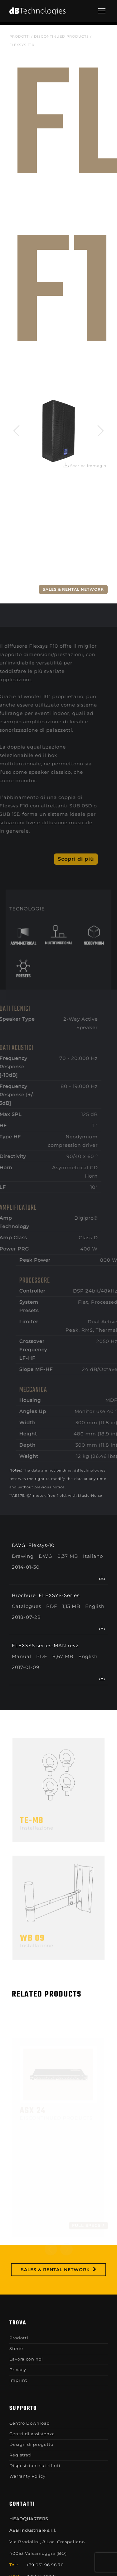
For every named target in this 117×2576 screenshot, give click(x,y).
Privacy (17, 2369)
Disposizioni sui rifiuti (35, 2465)
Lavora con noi (26, 2358)
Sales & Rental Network (73, 589)
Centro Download (29, 2423)
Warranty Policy (27, 2476)
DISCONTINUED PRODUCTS (61, 36)
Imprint (18, 2380)
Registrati (20, 2454)
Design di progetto (31, 2444)
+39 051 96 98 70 (45, 2564)
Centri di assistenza (32, 2433)
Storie (16, 2348)
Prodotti (19, 36)
